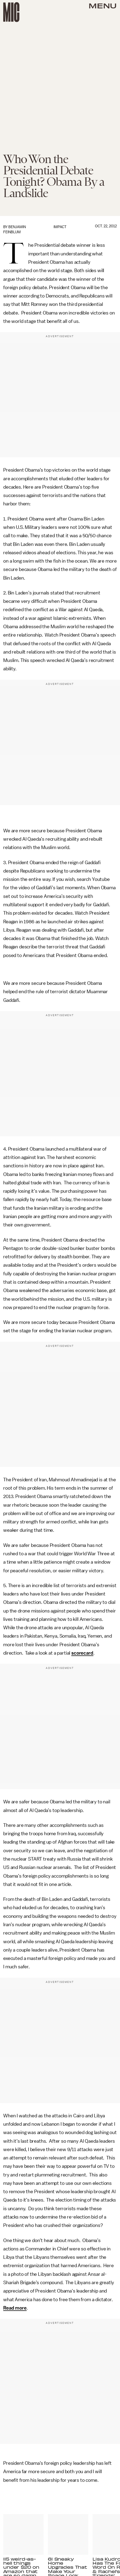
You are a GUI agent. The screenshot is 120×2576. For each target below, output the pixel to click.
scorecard (82, 1653)
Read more (15, 2307)
